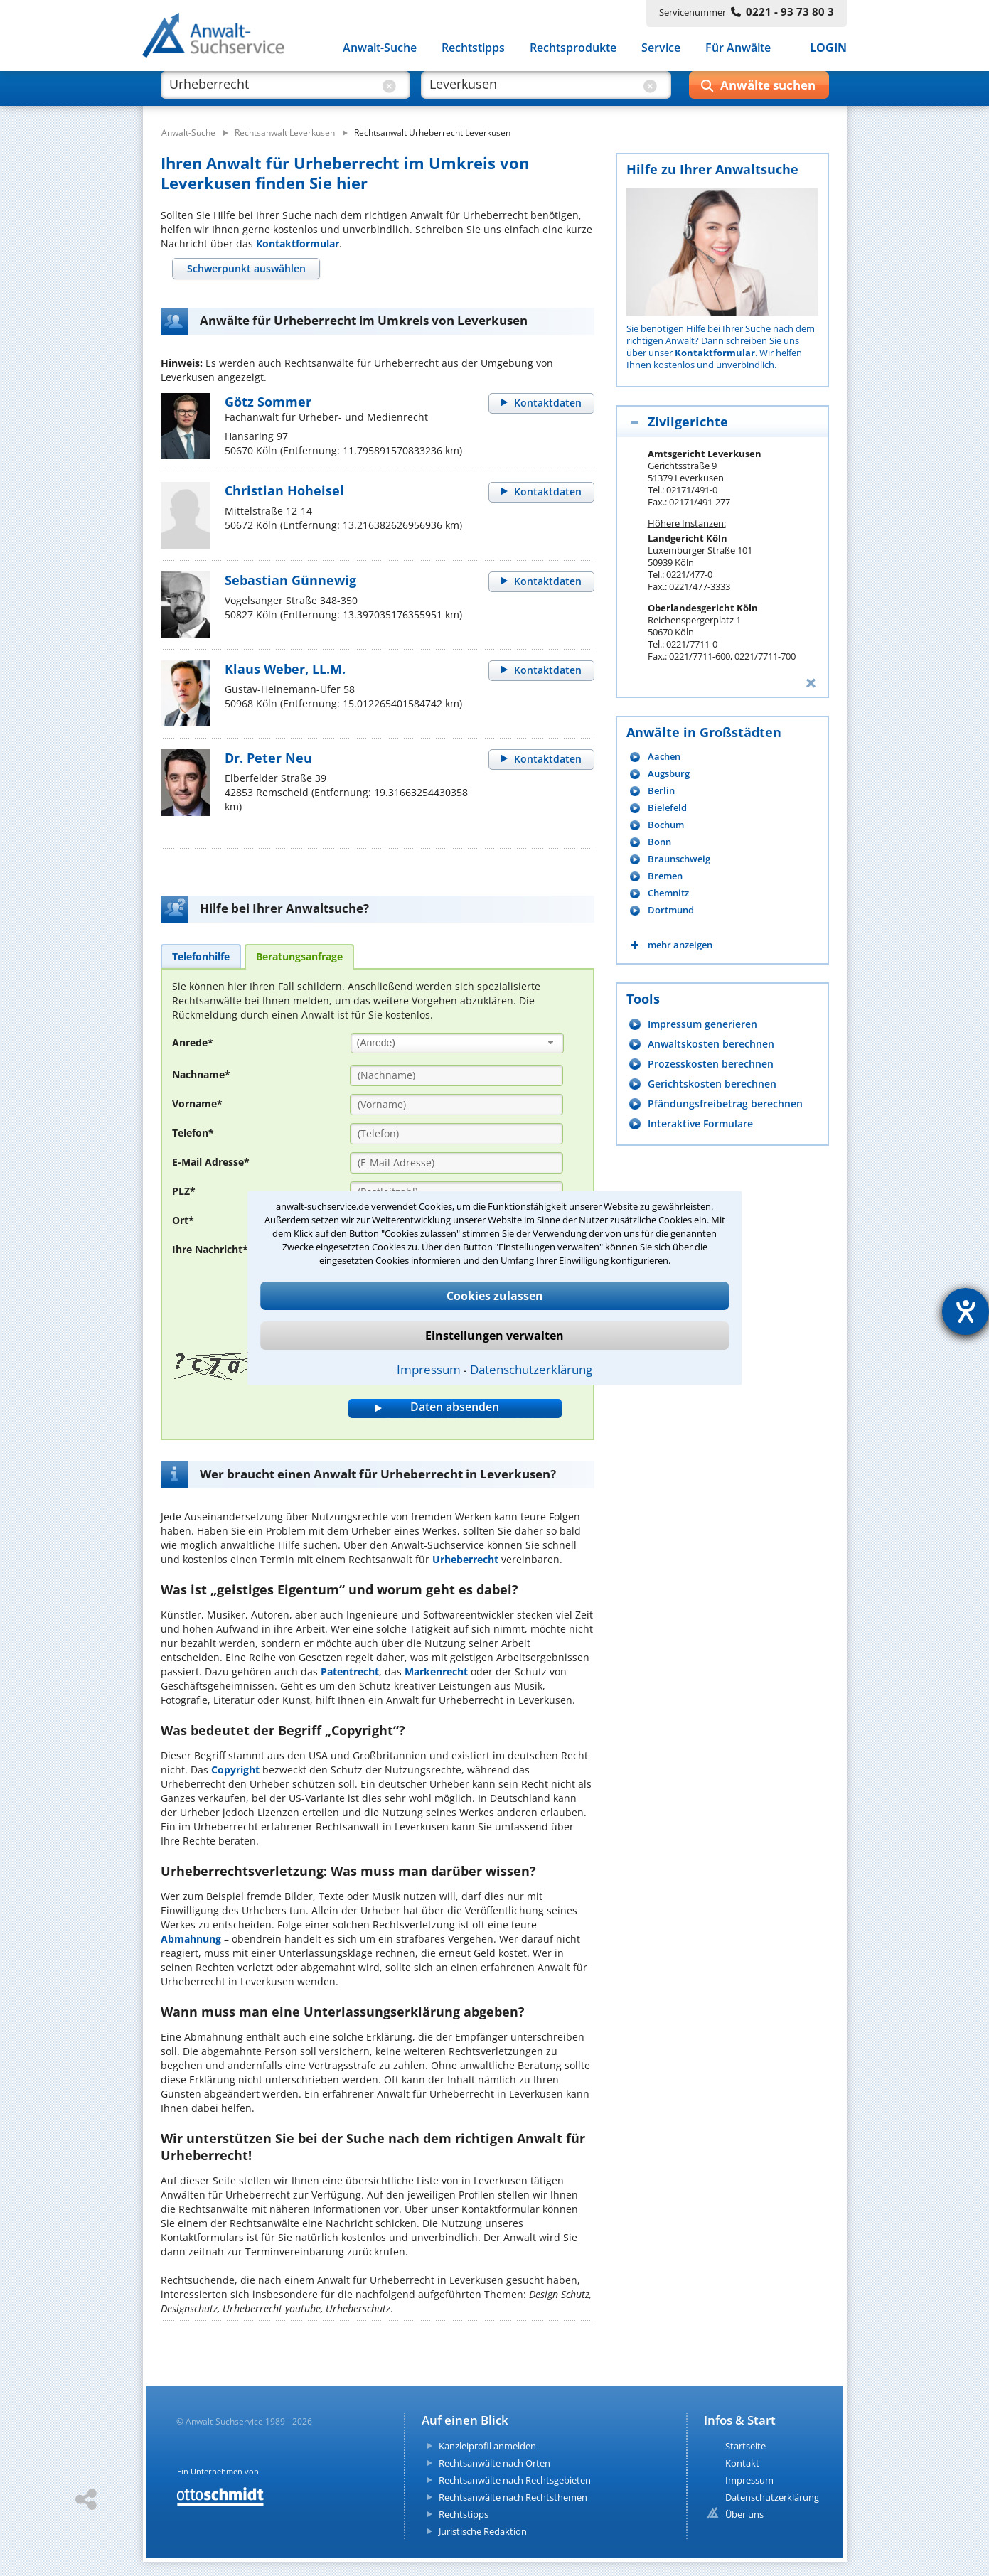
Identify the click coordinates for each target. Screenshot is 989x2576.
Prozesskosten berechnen (711, 1063)
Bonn (659, 842)
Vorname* (197, 1103)
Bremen (665, 876)
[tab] (246, 268)
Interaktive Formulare (700, 1123)
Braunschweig (679, 859)
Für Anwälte (738, 48)
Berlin (661, 791)
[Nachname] (456, 1075)
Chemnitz (668, 893)
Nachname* (201, 1074)
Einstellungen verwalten (494, 1335)
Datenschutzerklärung (531, 1369)
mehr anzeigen (680, 945)
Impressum (429, 1369)
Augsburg (669, 774)
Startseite (745, 2446)
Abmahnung (191, 1939)
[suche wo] (533, 91)
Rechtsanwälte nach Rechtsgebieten (515, 2480)
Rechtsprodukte (573, 48)
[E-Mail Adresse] (456, 1163)
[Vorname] (456, 1104)
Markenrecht (436, 1671)
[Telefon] (456, 1133)
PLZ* (184, 1191)
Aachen (664, 757)
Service (660, 48)
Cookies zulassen (495, 1296)
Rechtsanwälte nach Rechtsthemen (513, 2497)
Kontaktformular (297, 243)
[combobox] (457, 1043)
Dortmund (671, 910)
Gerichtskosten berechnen (712, 1083)
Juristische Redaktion (483, 2531)
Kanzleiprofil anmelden (487, 2446)
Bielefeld (667, 808)
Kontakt (742, 2463)
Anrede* (192, 1042)
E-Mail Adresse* (211, 1162)
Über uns (744, 2514)
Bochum (666, 825)
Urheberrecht (465, 1559)
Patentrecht (350, 1671)
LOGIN (828, 48)
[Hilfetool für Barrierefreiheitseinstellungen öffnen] (965, 1311)
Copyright (235, 1769)
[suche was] (273, 91)
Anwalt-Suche (380, 48)
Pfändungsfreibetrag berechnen (725, 1103)
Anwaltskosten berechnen (711, 1044)
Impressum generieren (702, 1024)
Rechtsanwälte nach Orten (494, 2463)
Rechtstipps (473, 48)
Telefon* (193, 1132)
